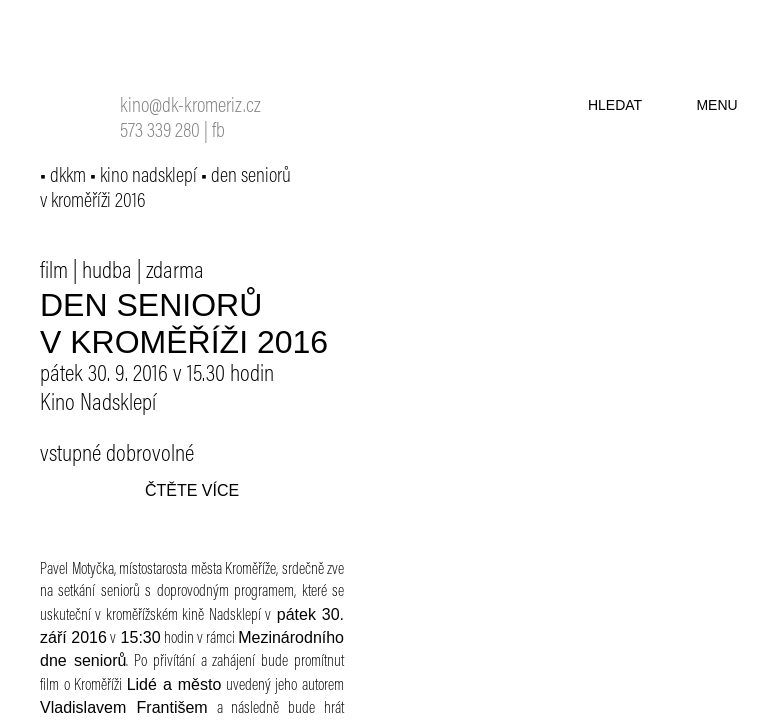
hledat (615, 105)
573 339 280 (160, 132)
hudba (107, 272)
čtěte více (192, 490)
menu (716, 105)
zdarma (175, 272)
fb (218, 132)
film (54, 272)
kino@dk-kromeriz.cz (190, 107)
